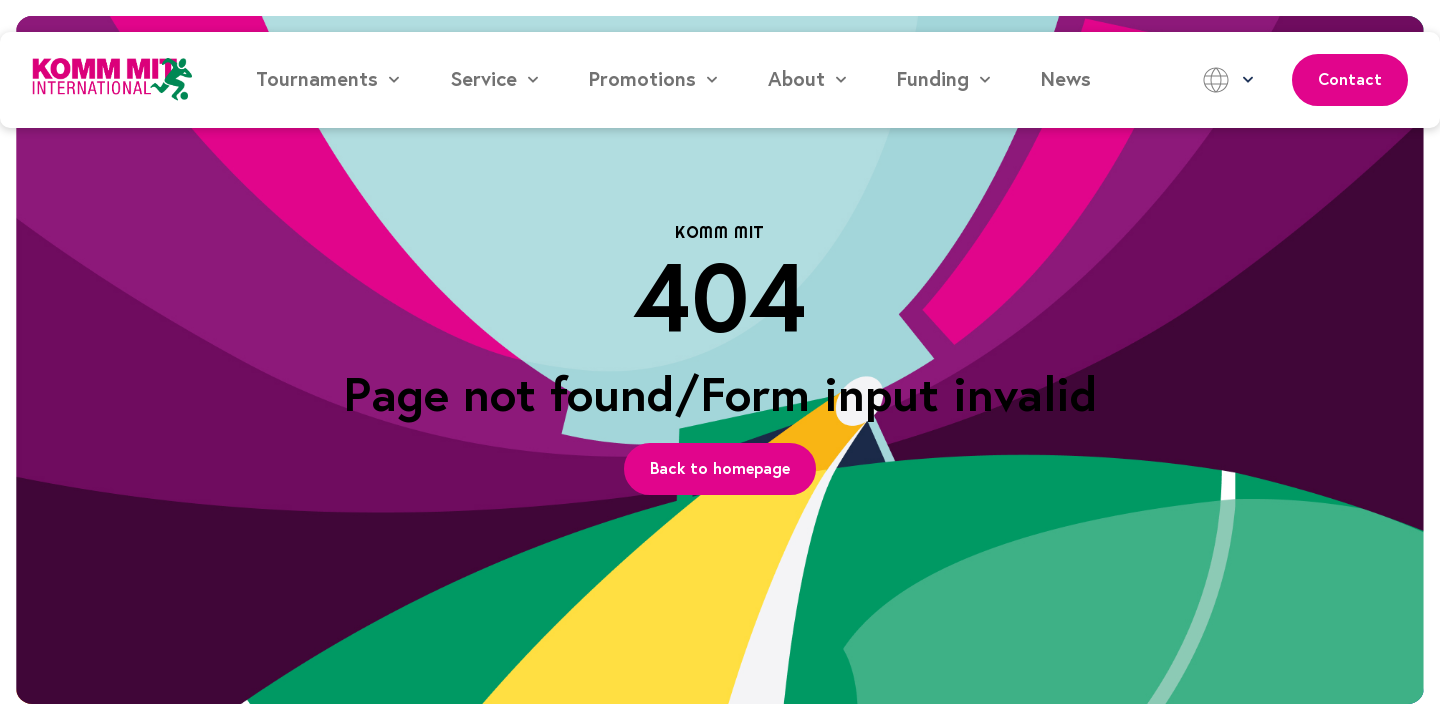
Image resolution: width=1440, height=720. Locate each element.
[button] (329, 80)
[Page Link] (720, 469)
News (1066, 80)
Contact (1350, 80)
